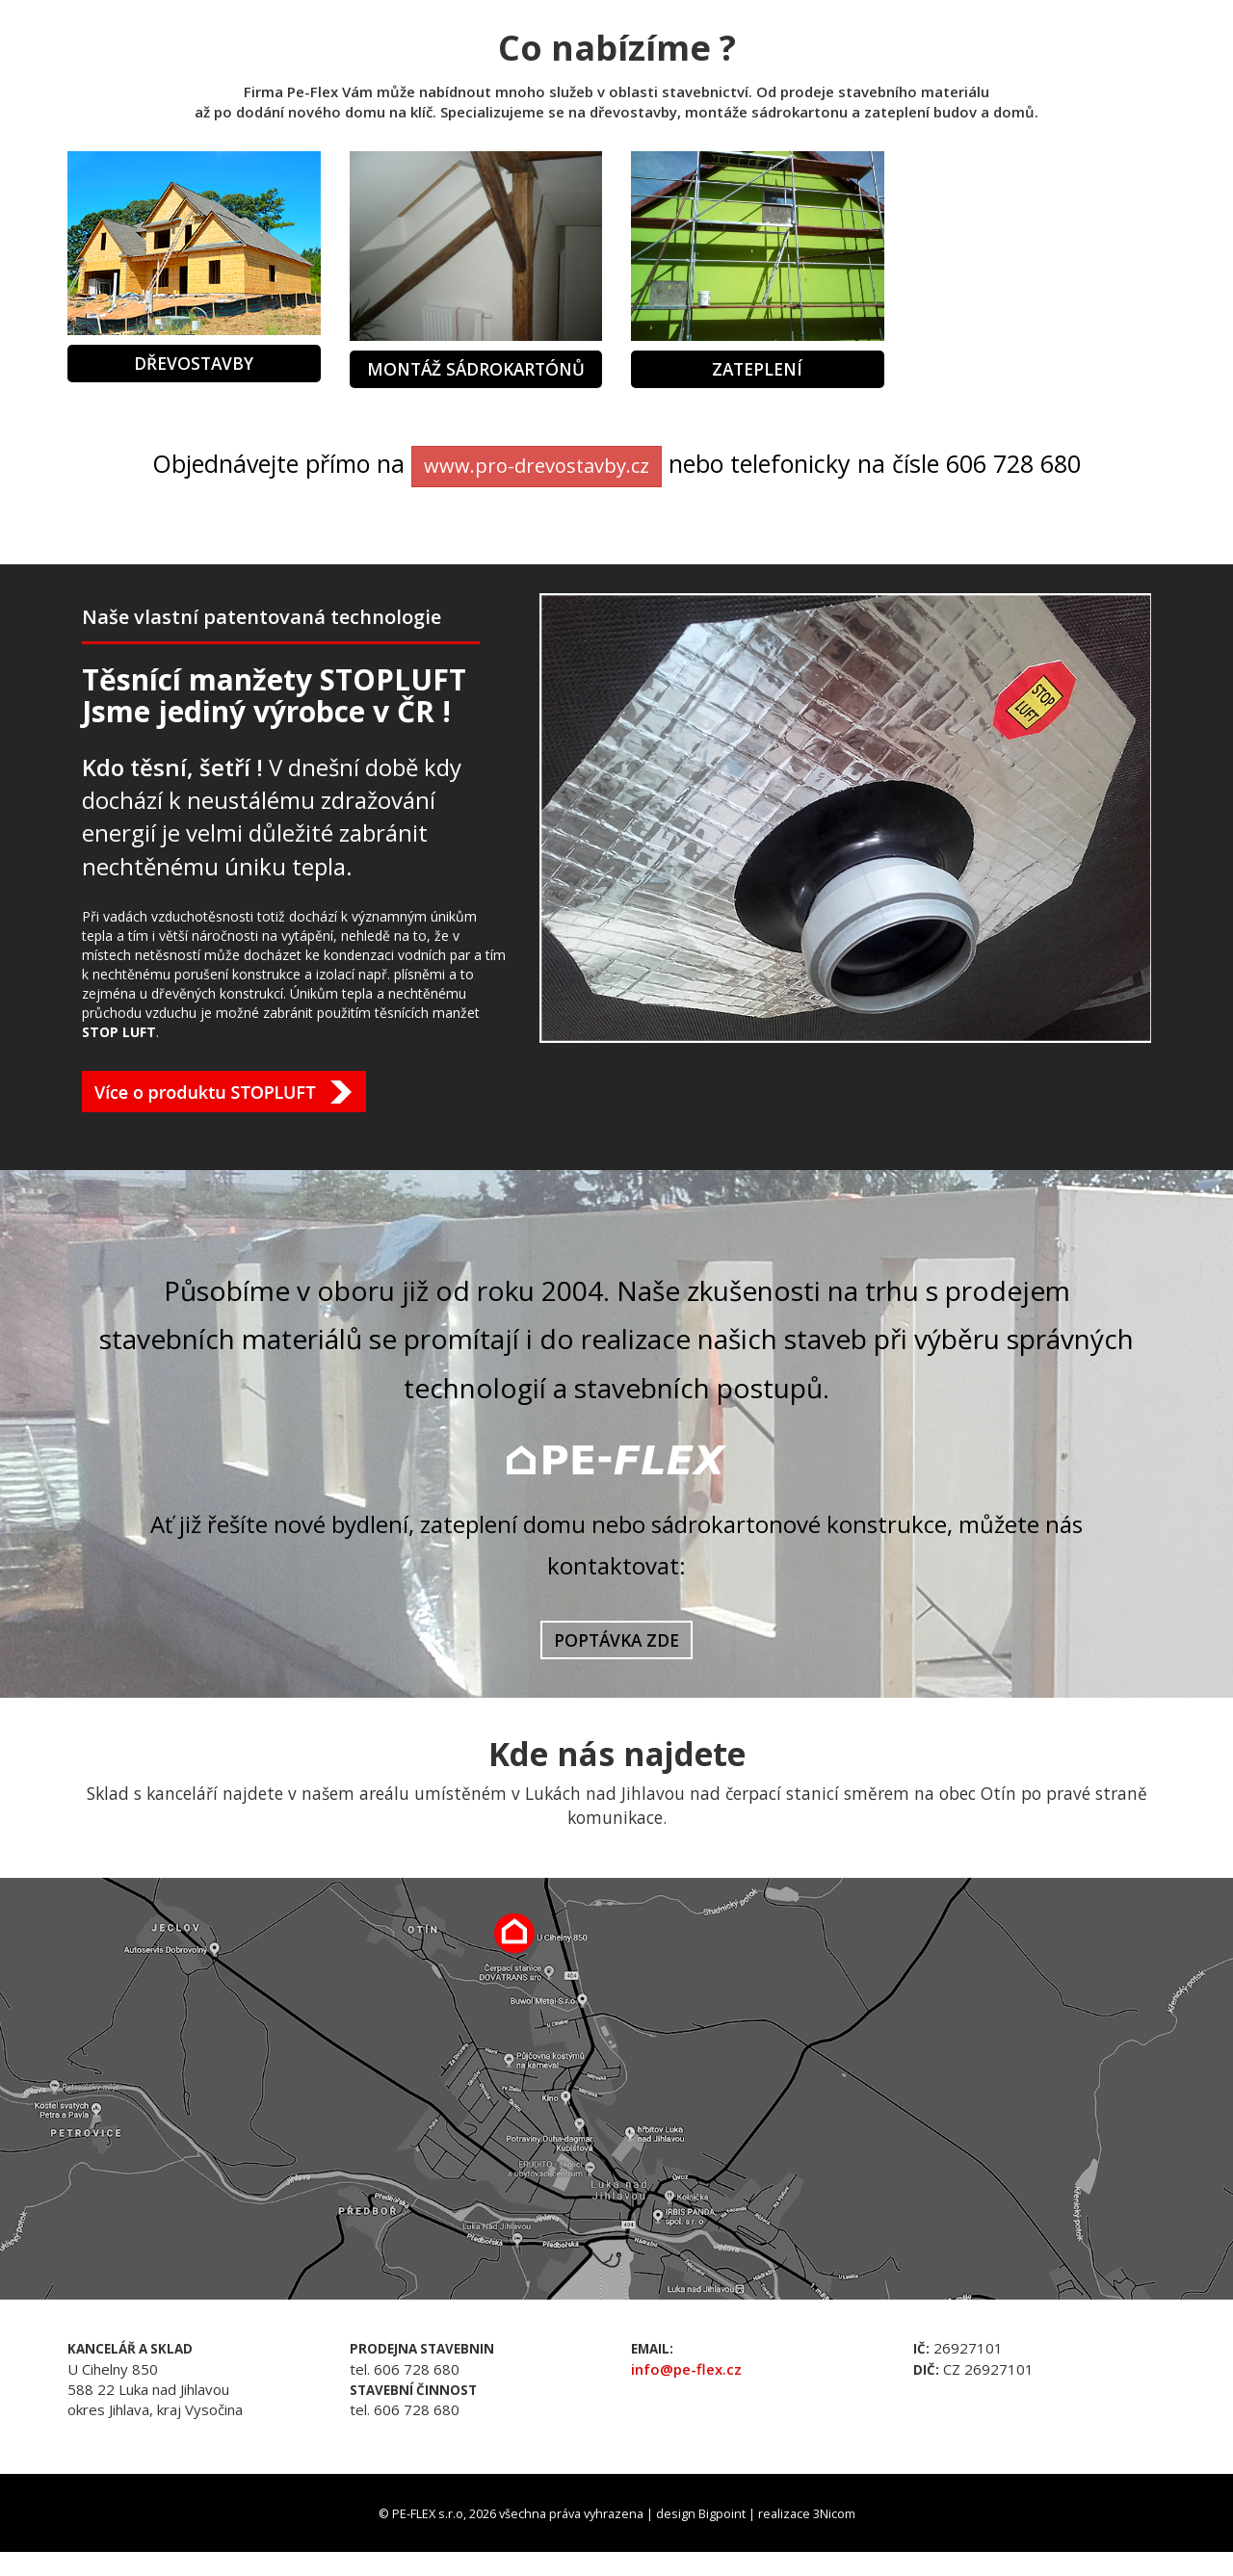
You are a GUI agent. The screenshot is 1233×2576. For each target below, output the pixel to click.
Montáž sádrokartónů (476, 368)
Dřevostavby (193, 363)
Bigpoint (722, 2513)
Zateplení (757, 368)
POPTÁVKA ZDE (616, 1640)
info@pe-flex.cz (686, 2369)
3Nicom (834, 2513)
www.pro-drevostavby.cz (536, 466)
